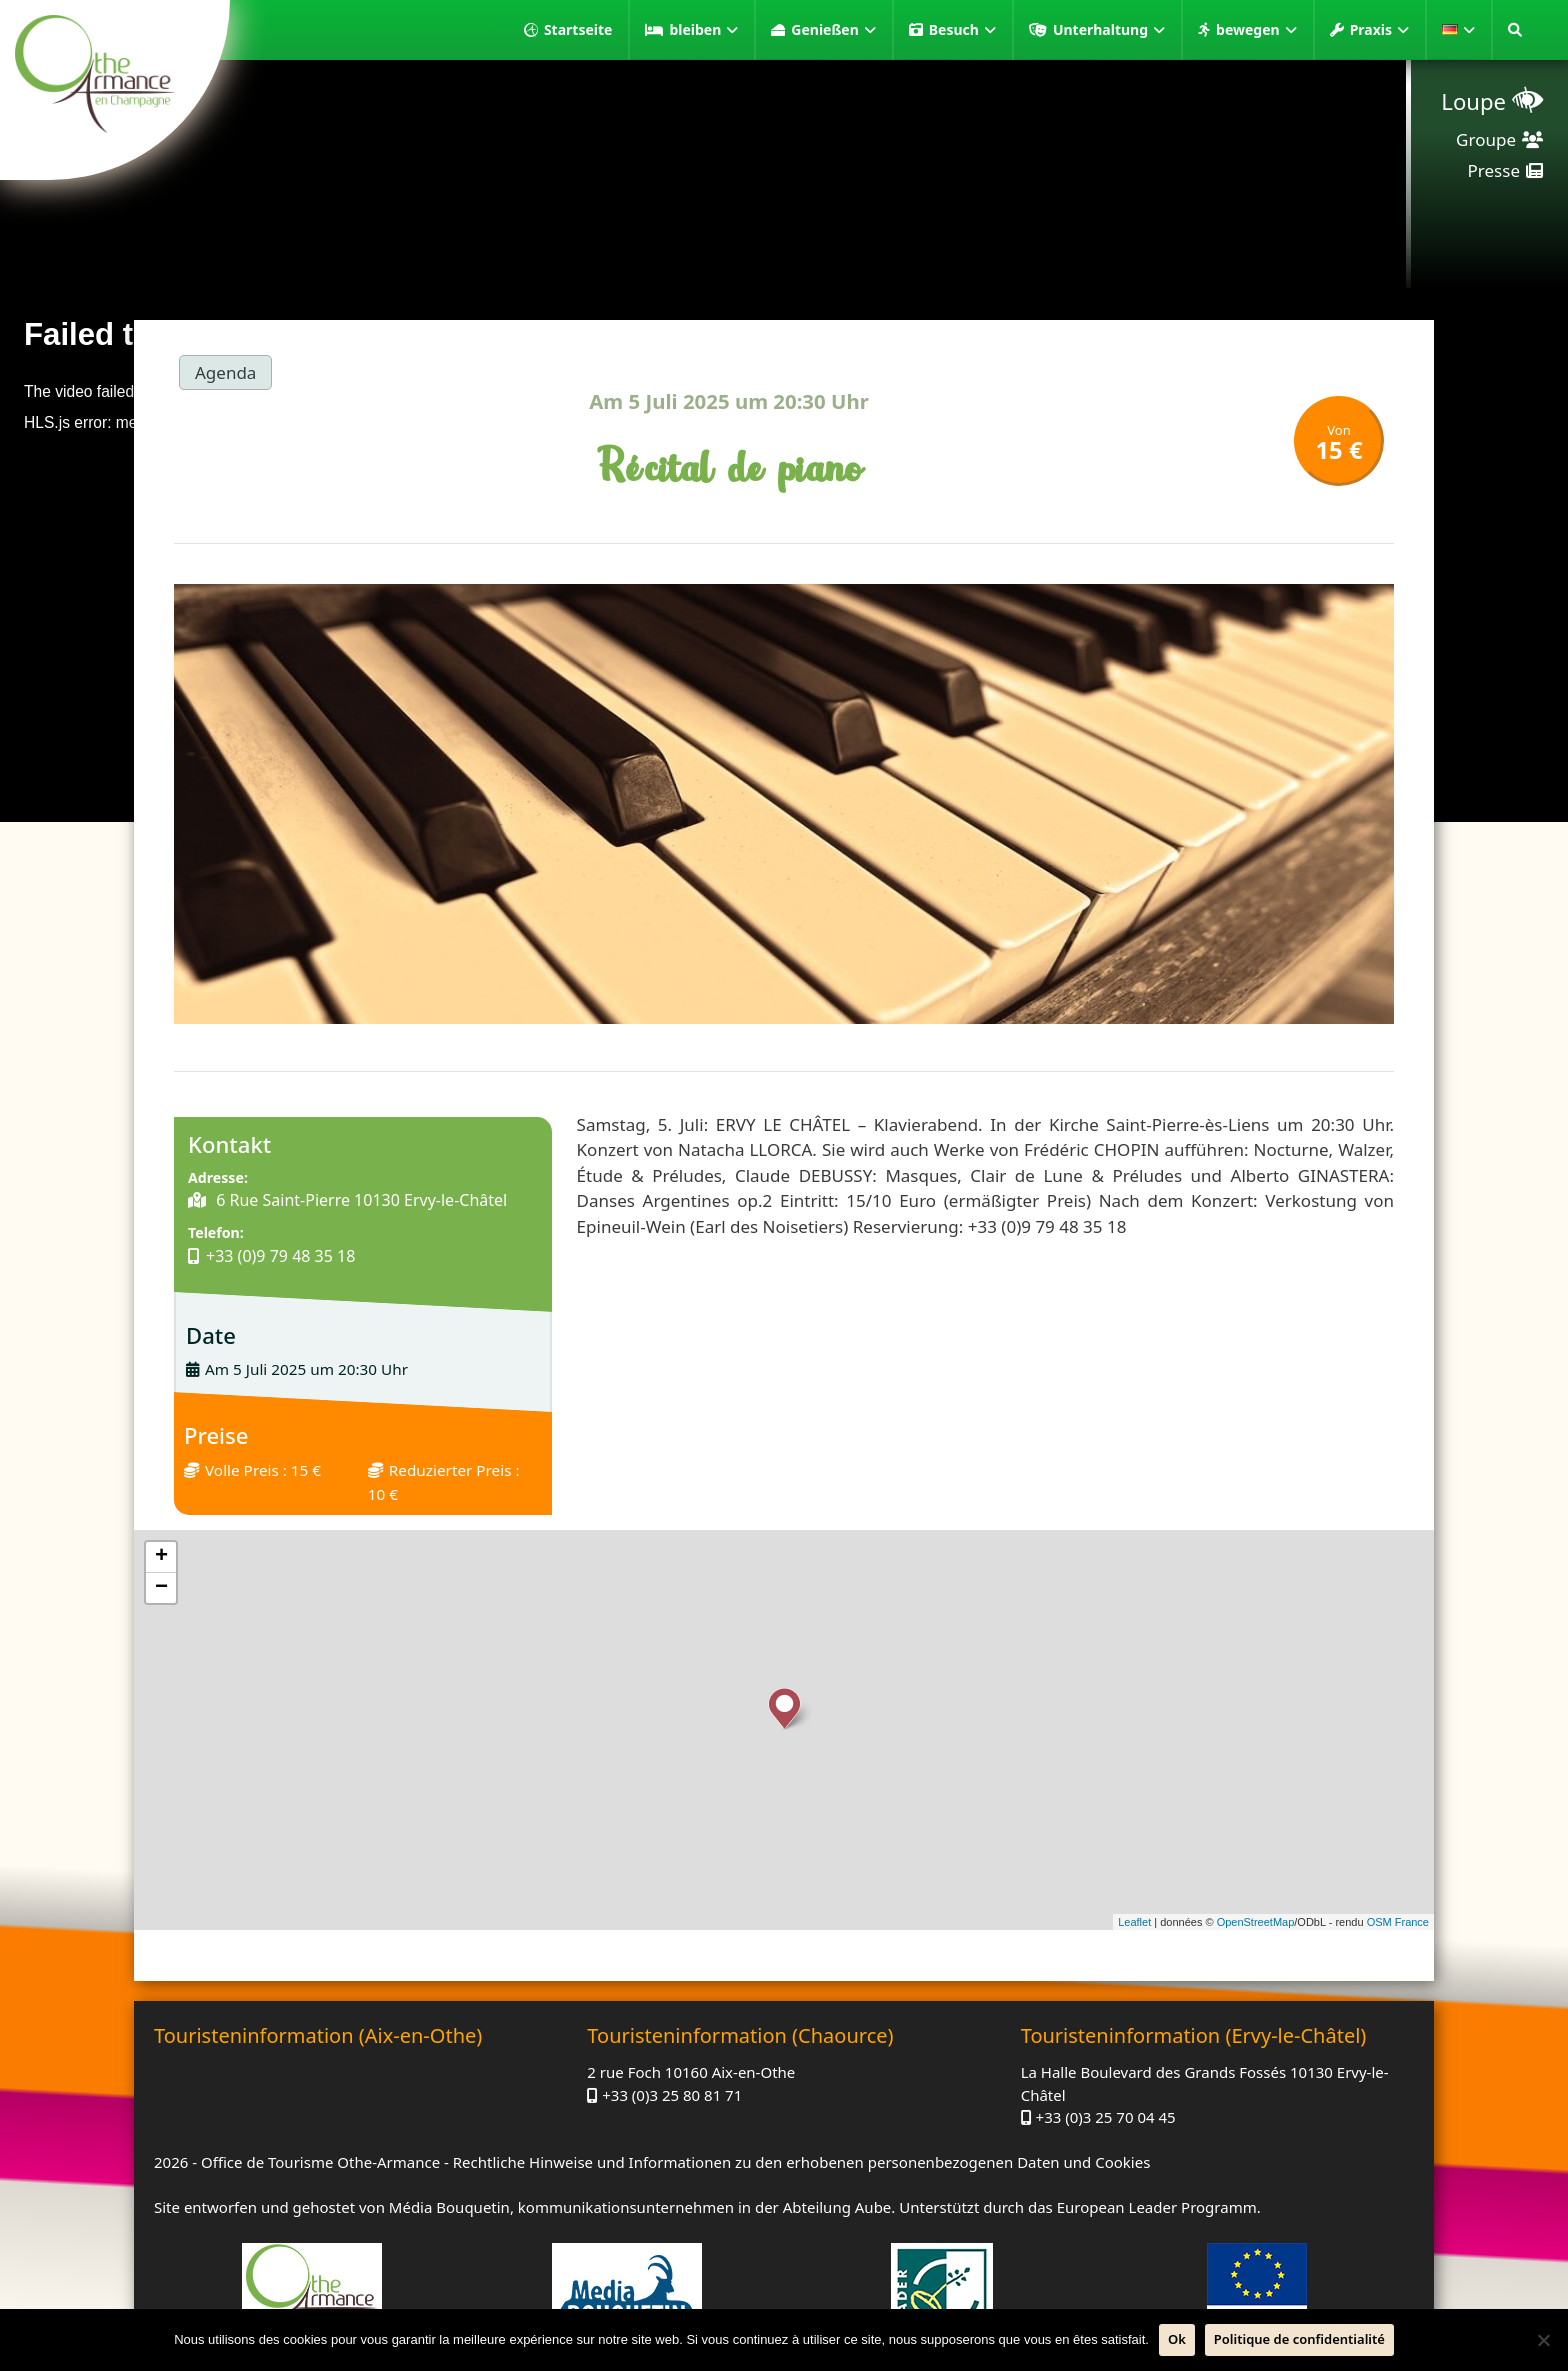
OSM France (1398, 1922)
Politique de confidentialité (1299, 2339)
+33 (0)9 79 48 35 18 (280, 1256)
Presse (1494, 170)
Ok (1177, 2339)
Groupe (1486, 139)
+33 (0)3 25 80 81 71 (672, 2095)
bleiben (703, 30)
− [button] (161, 1588)
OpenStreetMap (1256, 1922)
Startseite (578, 29)
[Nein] (1543, 2340)
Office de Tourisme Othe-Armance (320, 2162)
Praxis (1379, 30)
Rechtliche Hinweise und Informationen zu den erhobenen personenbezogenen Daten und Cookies (802, 2162)
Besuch (962, 30)
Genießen (833, 30)
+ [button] (161, 1557)
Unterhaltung (1109, 30)
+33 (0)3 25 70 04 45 (1106, 2117)
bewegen (1256, 30)
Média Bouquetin (449, 2207)
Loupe (1473, 101)
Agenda (225, 372)
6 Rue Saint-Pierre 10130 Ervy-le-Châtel (359, 1200)
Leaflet (1134, 1922)
